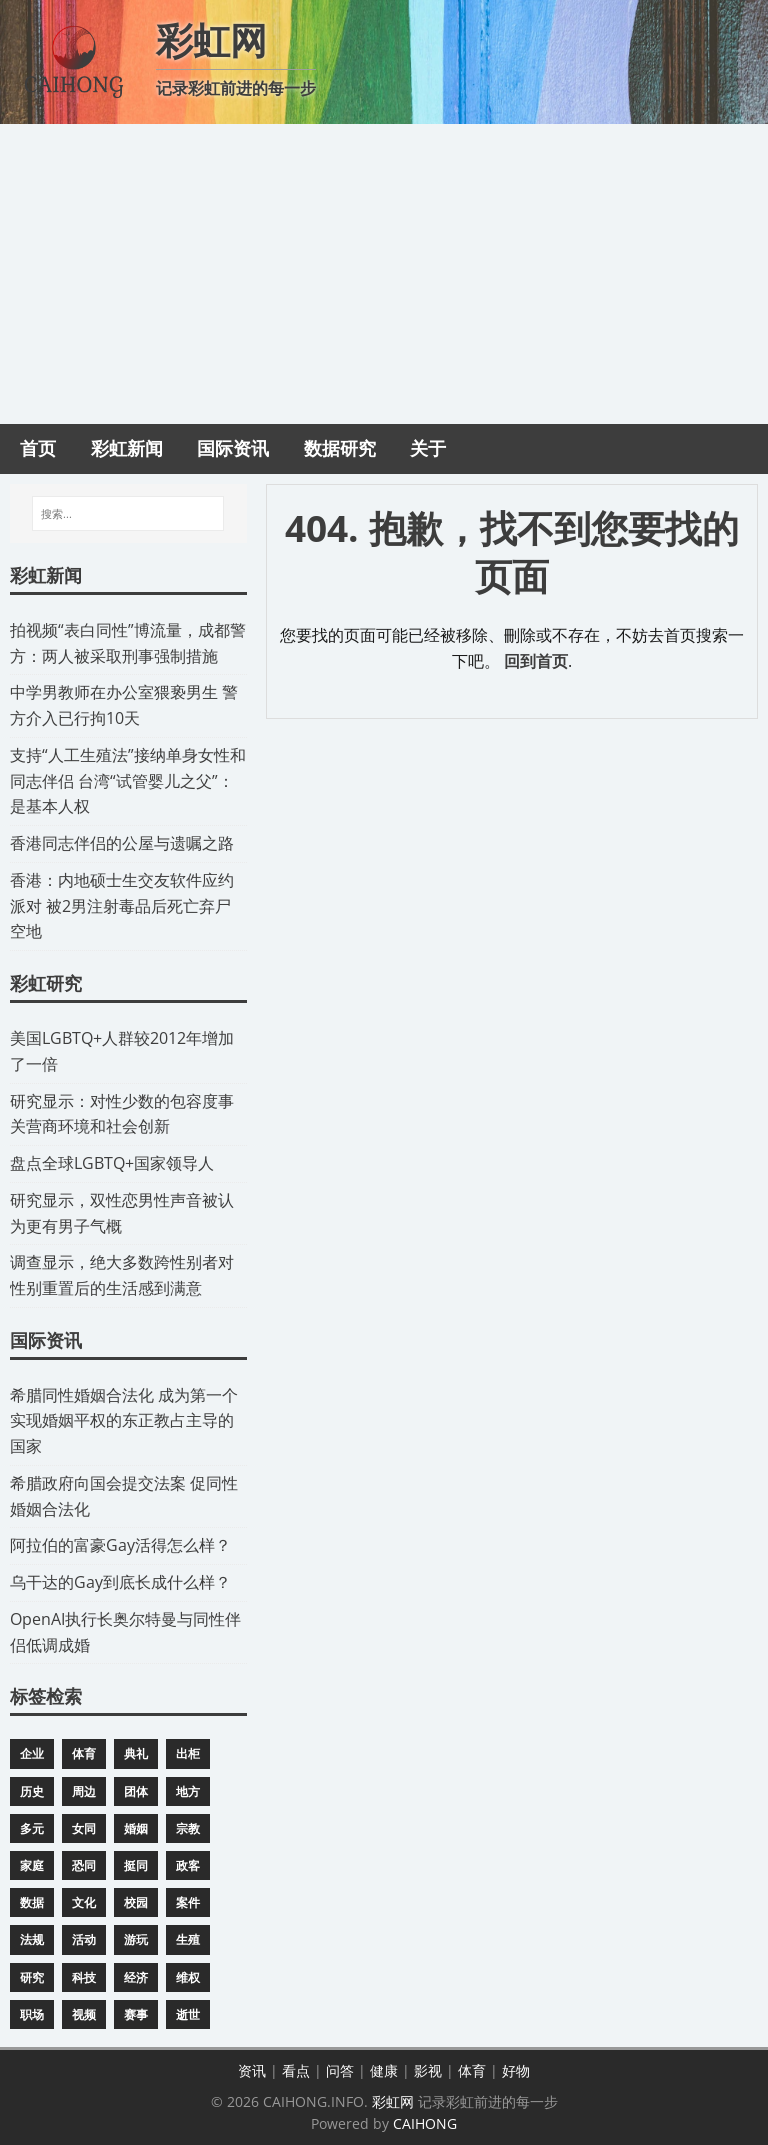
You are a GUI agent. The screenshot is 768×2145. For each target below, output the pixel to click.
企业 (32, 1753)
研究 (32, 1977)
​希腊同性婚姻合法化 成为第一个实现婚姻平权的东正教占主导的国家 (124, 1421)
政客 (188, 1865)
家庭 (32, 1865)
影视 (428, 2070)
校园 (136, 1902)
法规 (32, 1939)
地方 (188, 1791)
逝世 (188, 2014)
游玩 (136, 1939)
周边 (84, 1791)
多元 (32, 1828)
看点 (296, 2070)
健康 (384, 2070)
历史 (32, 1791)
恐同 (84, 1865)
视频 (84, 2014)
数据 (32, 1902)
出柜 (188, 1753)
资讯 (252, 2070)
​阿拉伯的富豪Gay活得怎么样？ (120, 1545)
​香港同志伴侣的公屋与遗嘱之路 (122, 843)
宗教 (188, 1828)
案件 (188, 1902)
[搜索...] (128, 514)
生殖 (188, 1939)
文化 (84, 1902)
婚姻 (136, 1828)
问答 (340, 2070)
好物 (516, 2070)
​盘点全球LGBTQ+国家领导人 (112, 1163)
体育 (84, 1753)
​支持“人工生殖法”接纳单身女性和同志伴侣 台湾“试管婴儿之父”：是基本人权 (128, 781)
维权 (188, 1977)
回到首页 (536, 661)
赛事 (136, 2014)
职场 (32, 2014)
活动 (84, 1939)
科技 (84, 1977)
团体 (136, 1791)
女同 (84, 1828)
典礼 (136, 1753)
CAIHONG (425, 2123)
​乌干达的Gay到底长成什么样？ (120, 1582)
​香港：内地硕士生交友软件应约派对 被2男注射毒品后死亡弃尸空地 (122, 906)
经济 (136, 1977)
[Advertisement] (384, 274)
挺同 (136, 1865)
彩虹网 (393, 2101)
